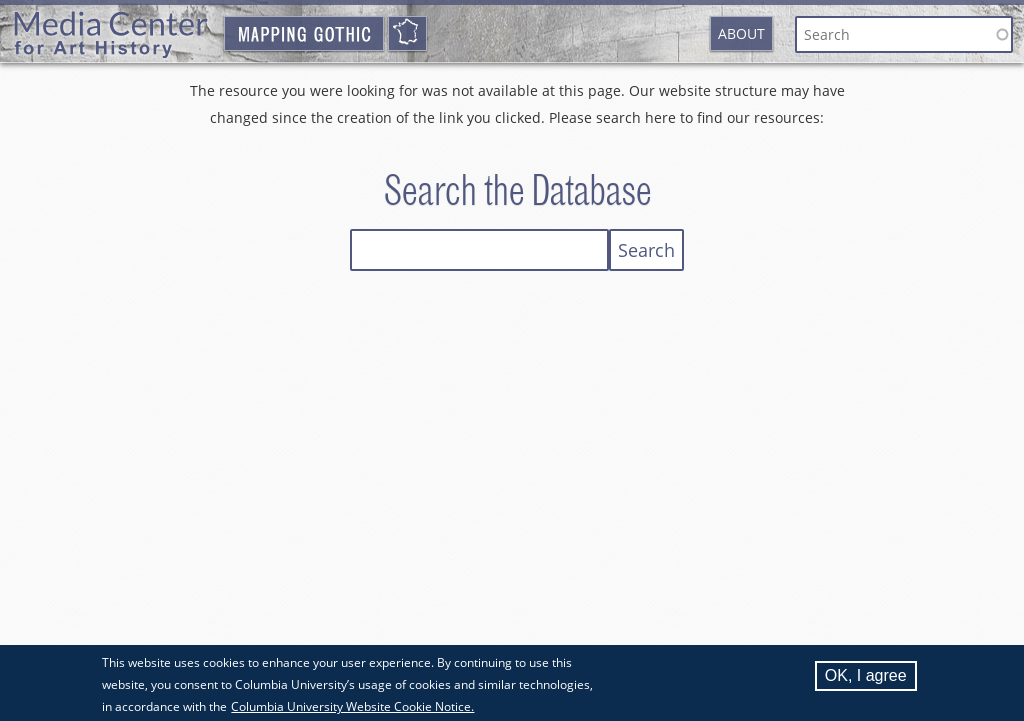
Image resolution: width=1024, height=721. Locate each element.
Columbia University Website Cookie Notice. (352, 709)
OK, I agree (866, 678)
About (741, 33)
